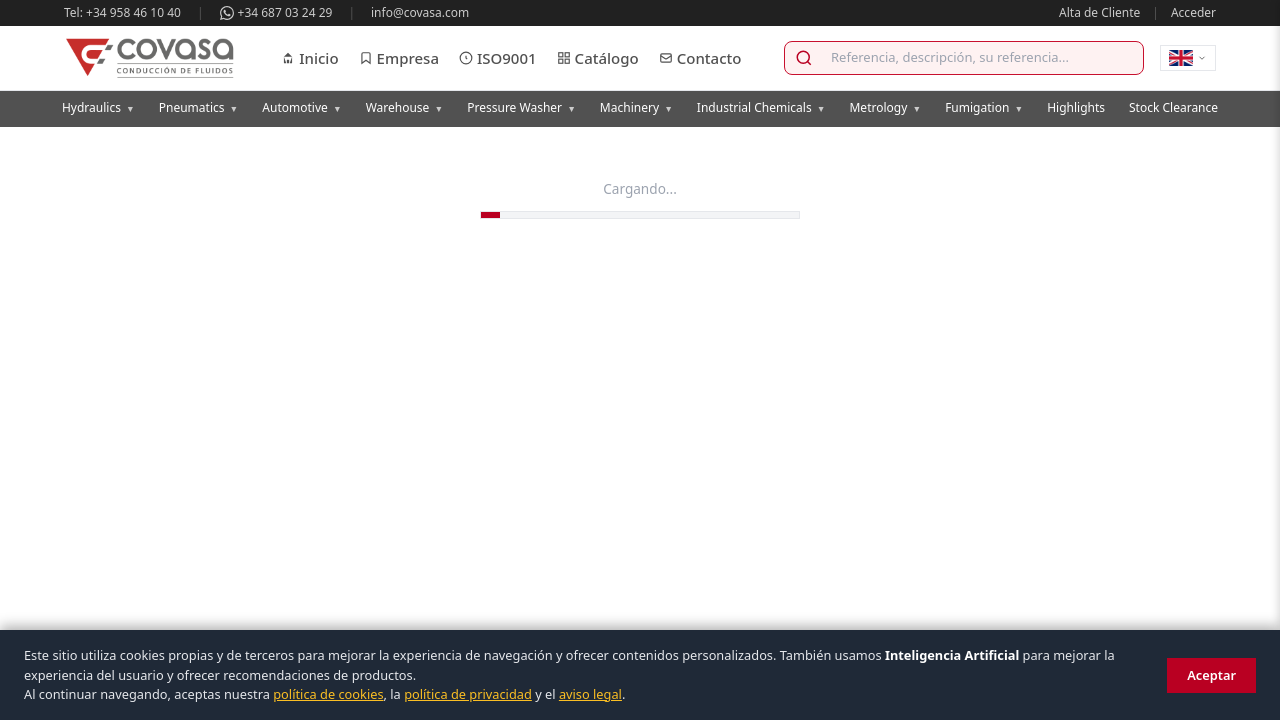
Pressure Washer (521, 107)
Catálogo (598, 58)
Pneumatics (199, 107)
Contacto (700, 58)
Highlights (1076, 107)
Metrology (885, 107)
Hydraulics (98, 107)
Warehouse (405, 107)
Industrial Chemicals (761, 107)
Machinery (636, 107)
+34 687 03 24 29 (276, 12)
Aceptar (1211, 675)
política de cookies (328, 694)
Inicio (309, 58)
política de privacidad (468, 694)
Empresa (399, 58)
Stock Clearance (1173, 107)
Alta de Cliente (1099, 12)
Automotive (301, 107)
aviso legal (590, 694)
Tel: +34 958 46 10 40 (122, 12)
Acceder (1193, 12)
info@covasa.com (420, 12)
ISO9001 (498, 58)
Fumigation (984, 107)
